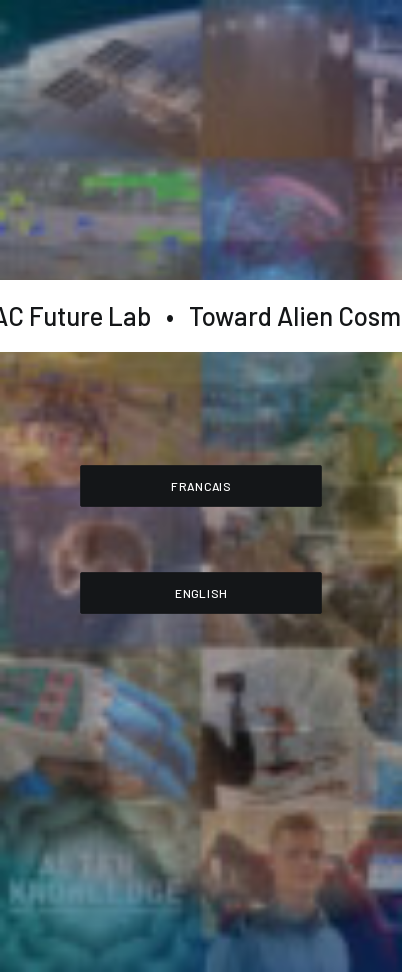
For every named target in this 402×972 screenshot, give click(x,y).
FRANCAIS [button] (201, 485)
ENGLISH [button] (201, 592)
